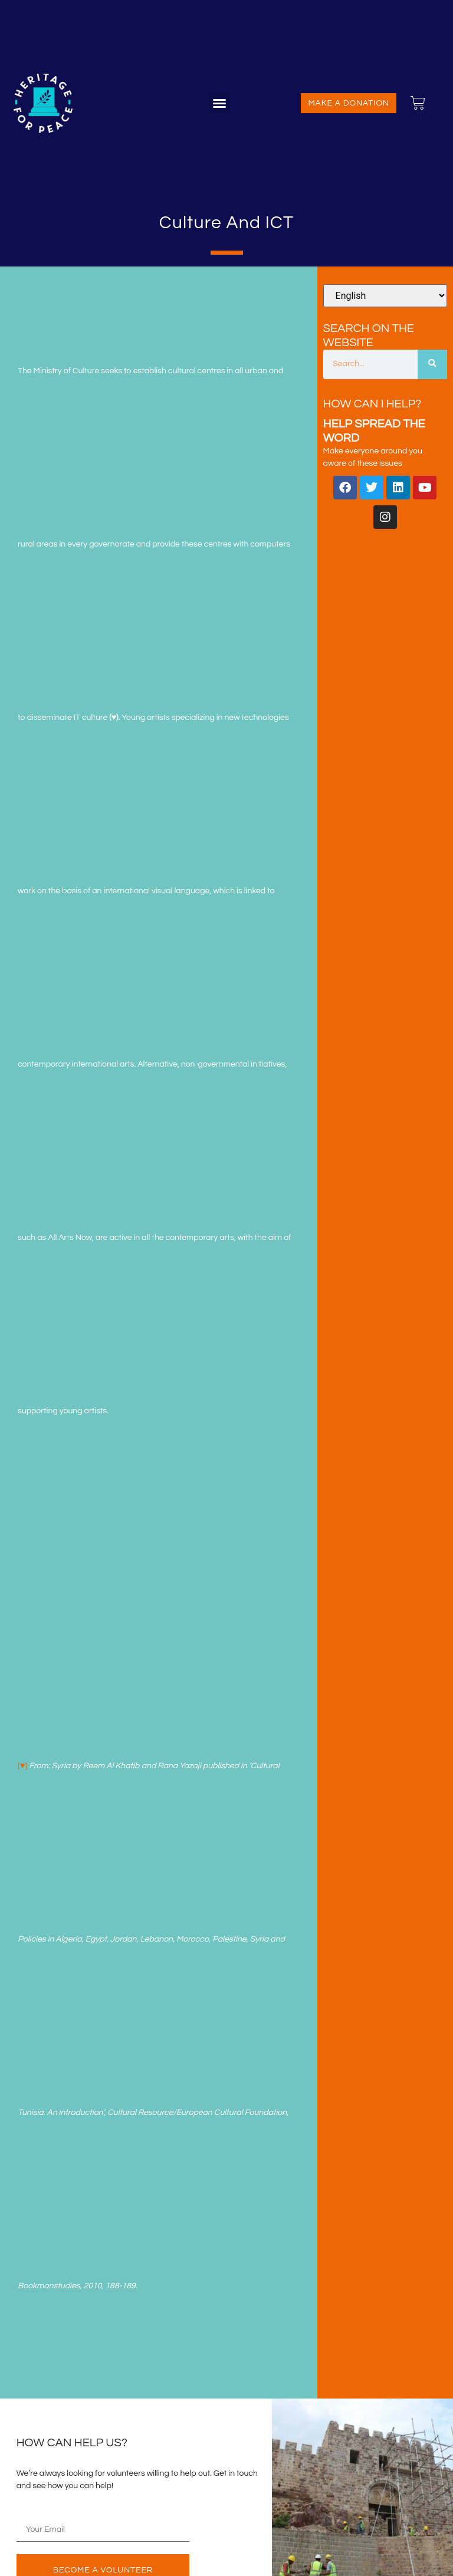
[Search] (432, 364)
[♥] (22, 1766)
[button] (219, 103)
